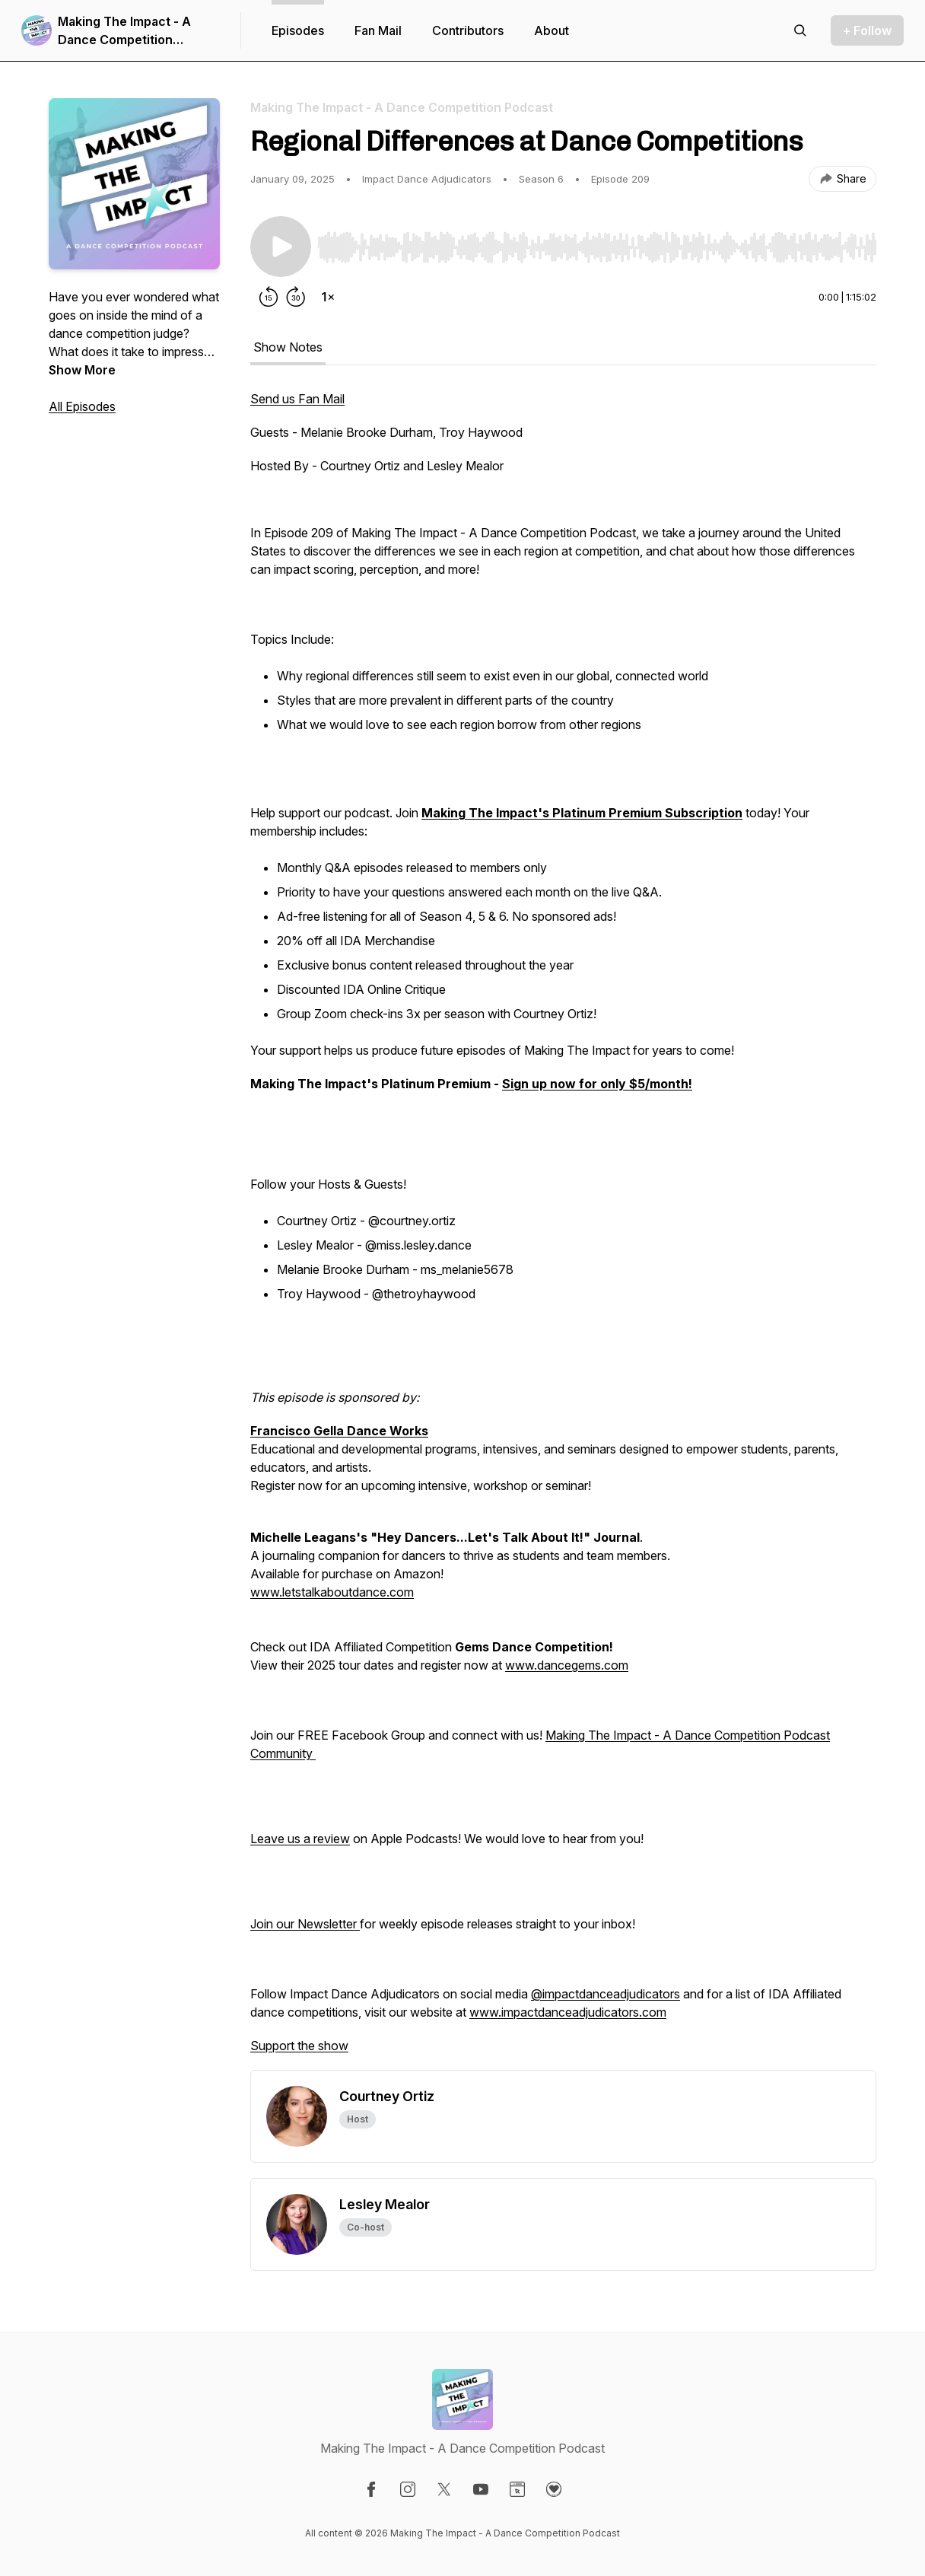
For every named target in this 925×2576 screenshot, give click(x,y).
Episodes (298, 30)
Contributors (468, 30)
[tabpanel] (563, 1230)
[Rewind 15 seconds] (268, 296)
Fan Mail (378, 30)
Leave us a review (300, 1838)
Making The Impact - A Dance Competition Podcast (124, 31)
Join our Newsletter (305, 1923)
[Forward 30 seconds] (296, 296)
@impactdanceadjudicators (605, 1993)
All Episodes (82, 406)
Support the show (299, 2045)
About (551, 30)
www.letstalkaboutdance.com (332, 1592)
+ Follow (867, 30)
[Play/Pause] (280, 246)
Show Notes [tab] (288, 347)
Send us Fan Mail (297, 398)
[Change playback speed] (328, 296)
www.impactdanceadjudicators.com (567, 2012)
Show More (82, 369)
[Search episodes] (800, 30)
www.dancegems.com (566, 1665)
